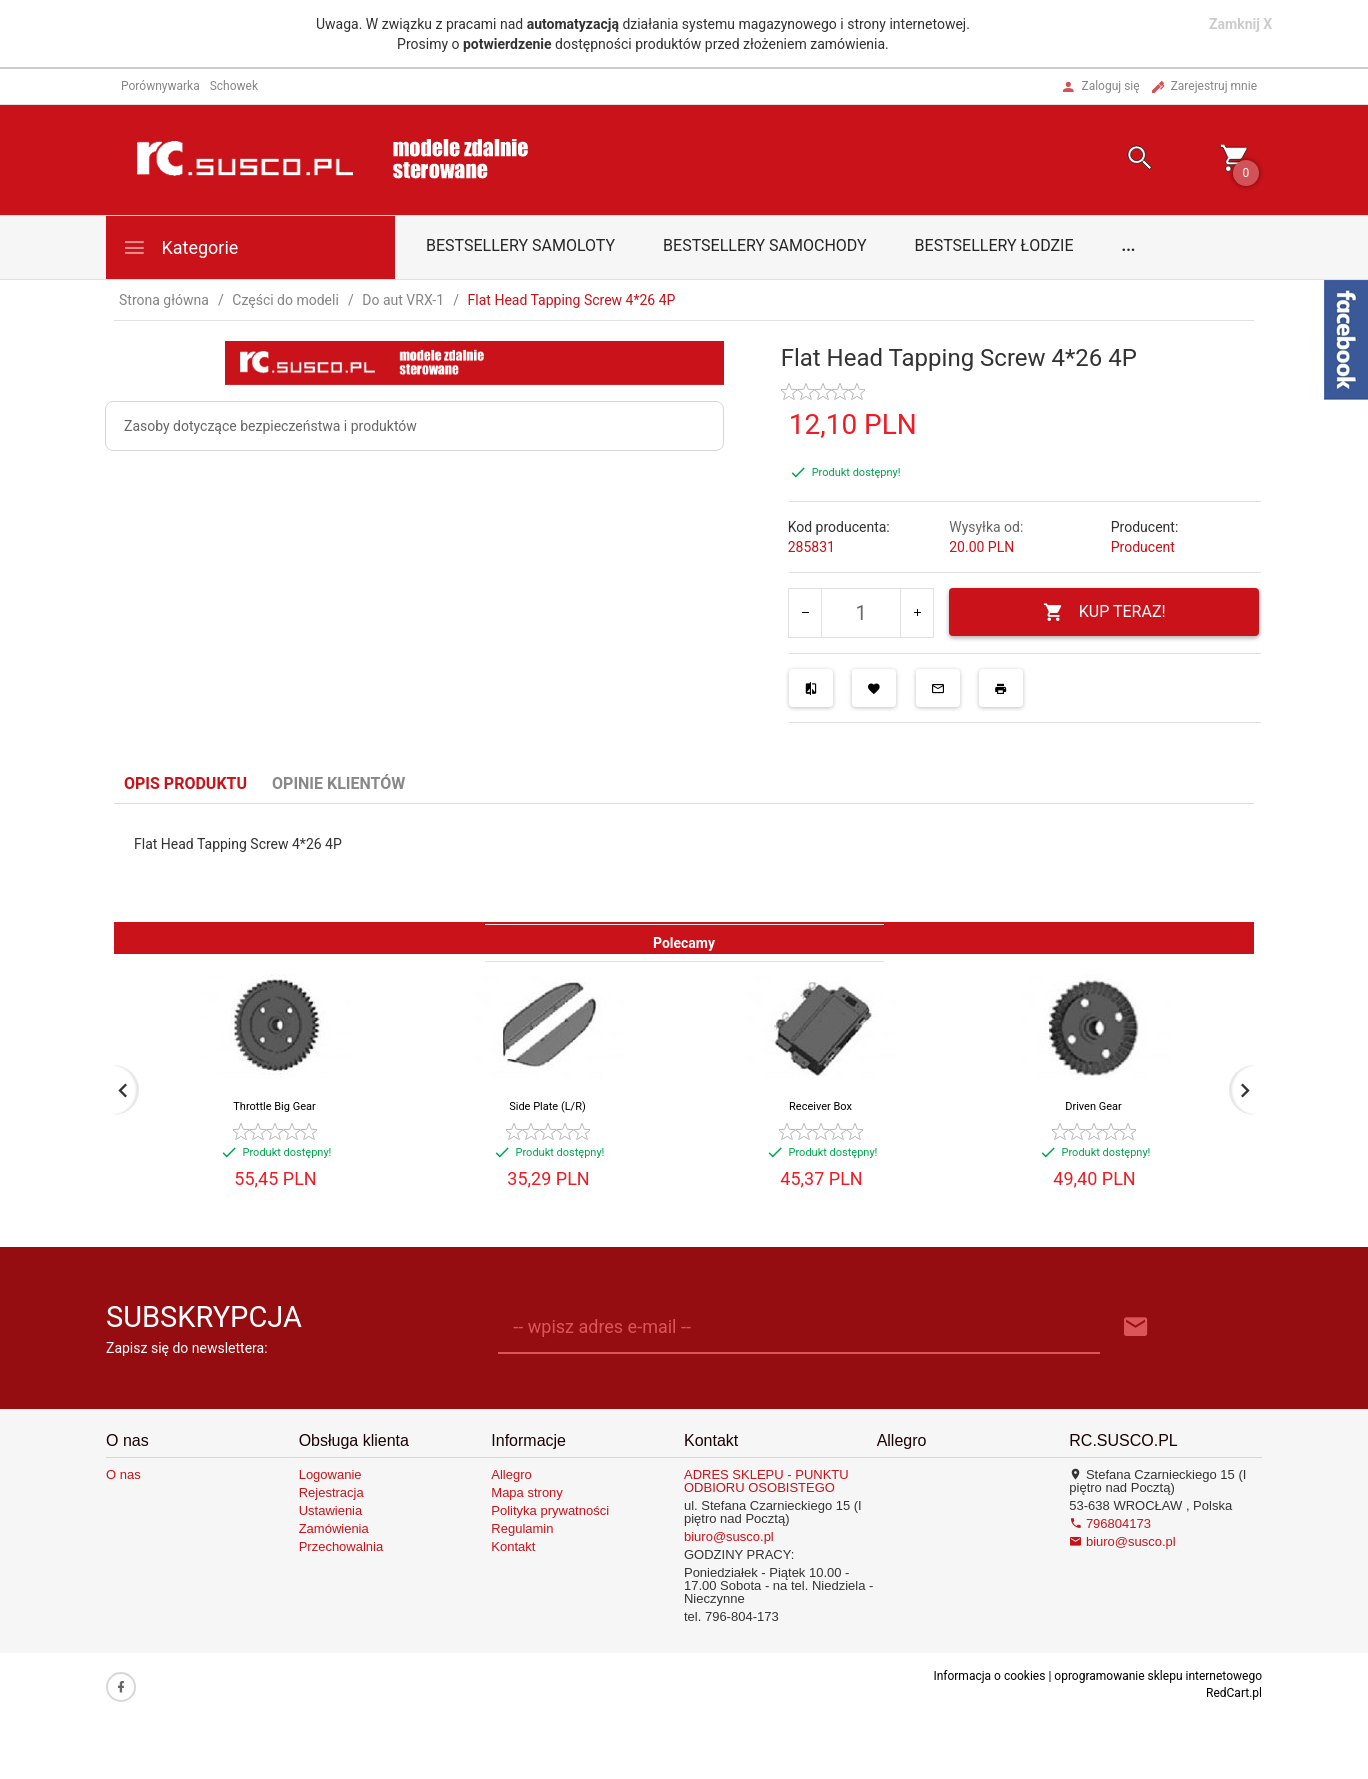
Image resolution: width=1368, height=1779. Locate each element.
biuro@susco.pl (729, 1536)
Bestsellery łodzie (994, 245)
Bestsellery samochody (765, 245)
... (1129, 245)
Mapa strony (527, 1492)
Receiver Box (820, 1106)
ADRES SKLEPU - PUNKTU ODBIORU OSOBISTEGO (766, 1481)
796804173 (1110, 1523)
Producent (1143, 547)
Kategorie (180, 247)
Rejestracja (331, 1492)
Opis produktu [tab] (185, 783)
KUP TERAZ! (1104, 612)
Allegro (511, 1474)
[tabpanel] (684, 863)
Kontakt (513, 1546)
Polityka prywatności (550, 1510)
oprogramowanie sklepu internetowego (1158, 1676)
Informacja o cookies (989, 1676)
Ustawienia (331, 1510)
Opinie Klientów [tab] (338, 783)
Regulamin (522, 1528)
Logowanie (330, 1474)
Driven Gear (1093, 1106)
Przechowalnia (341, 1546)
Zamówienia (334, 1528)
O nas (123, 1474)
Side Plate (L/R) (547, 1106)
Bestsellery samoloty (520, 245)
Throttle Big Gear (274, 1106)
